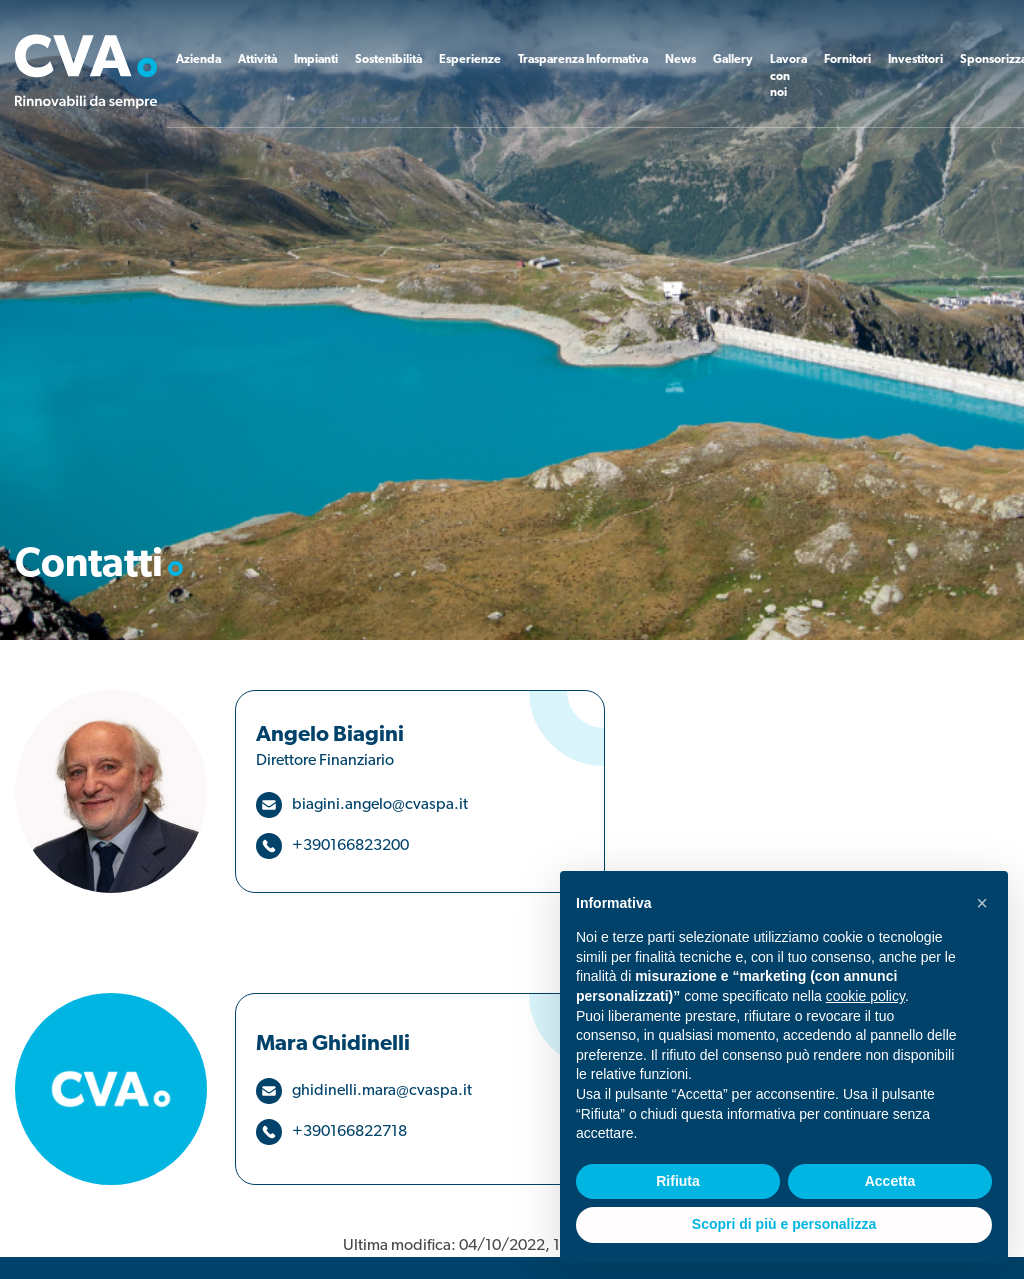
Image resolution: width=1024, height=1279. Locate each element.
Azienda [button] (198, 60)
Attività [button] (257, 60)
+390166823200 (350, 846)
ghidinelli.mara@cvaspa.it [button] (382, 1091)
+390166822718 (349, 1132)
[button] (982, 903)
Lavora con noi (788, 77)
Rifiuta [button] (678, 1181)
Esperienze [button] (470, 60)
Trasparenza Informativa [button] (583, 60)
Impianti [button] (316, 60)
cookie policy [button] (865, 996)
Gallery (733, 60)
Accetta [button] (890, 1181)
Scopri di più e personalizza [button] (784, 1224)
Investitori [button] (915, 60)
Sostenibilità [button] (388, 60)
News (680, 60)
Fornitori (847, 60)
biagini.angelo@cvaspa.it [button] (380, 805)
